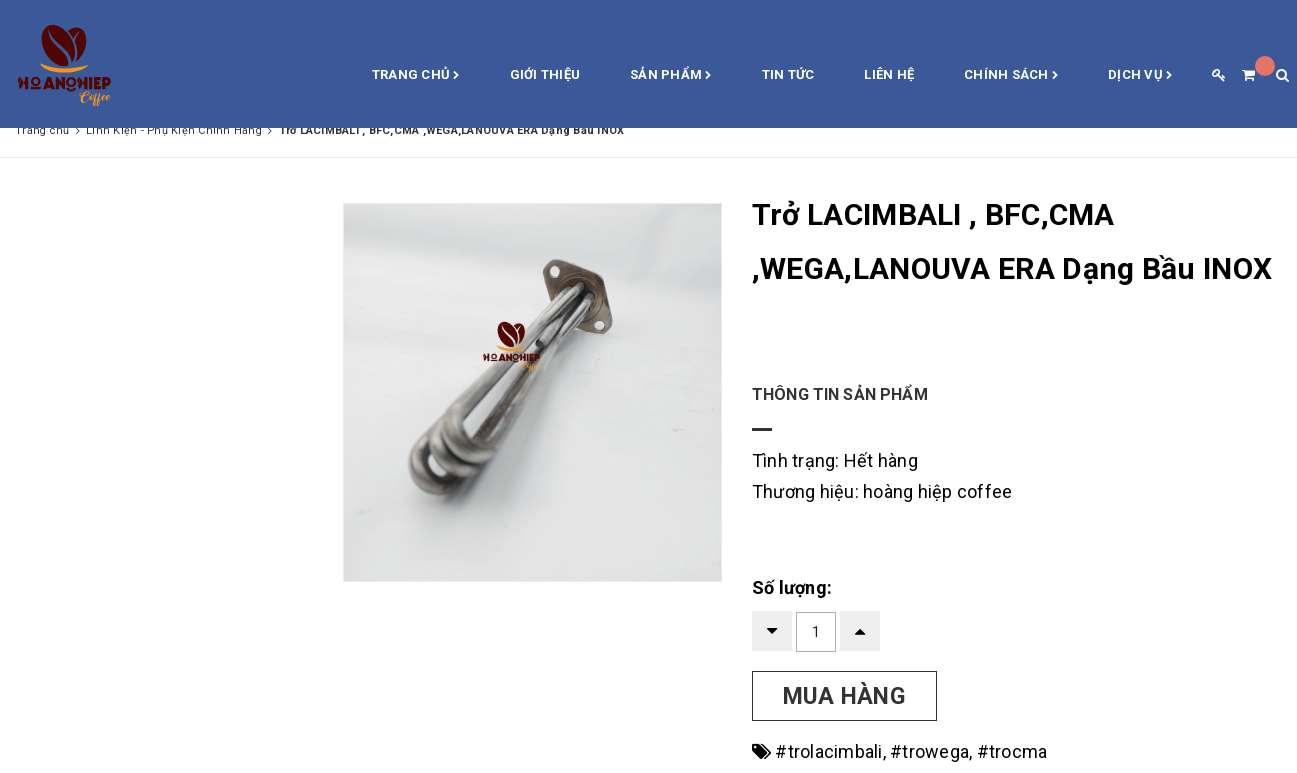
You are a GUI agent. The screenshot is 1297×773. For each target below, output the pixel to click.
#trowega (929, 751)
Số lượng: (792, 587)
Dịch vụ (1140, 76)
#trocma (1012, 751)
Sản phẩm (671, 76)
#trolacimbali (828, 751)
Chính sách (1011, 76)
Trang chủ (416, 76)
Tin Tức (788, 74)
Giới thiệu (545, 74)
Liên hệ (889, 74)
